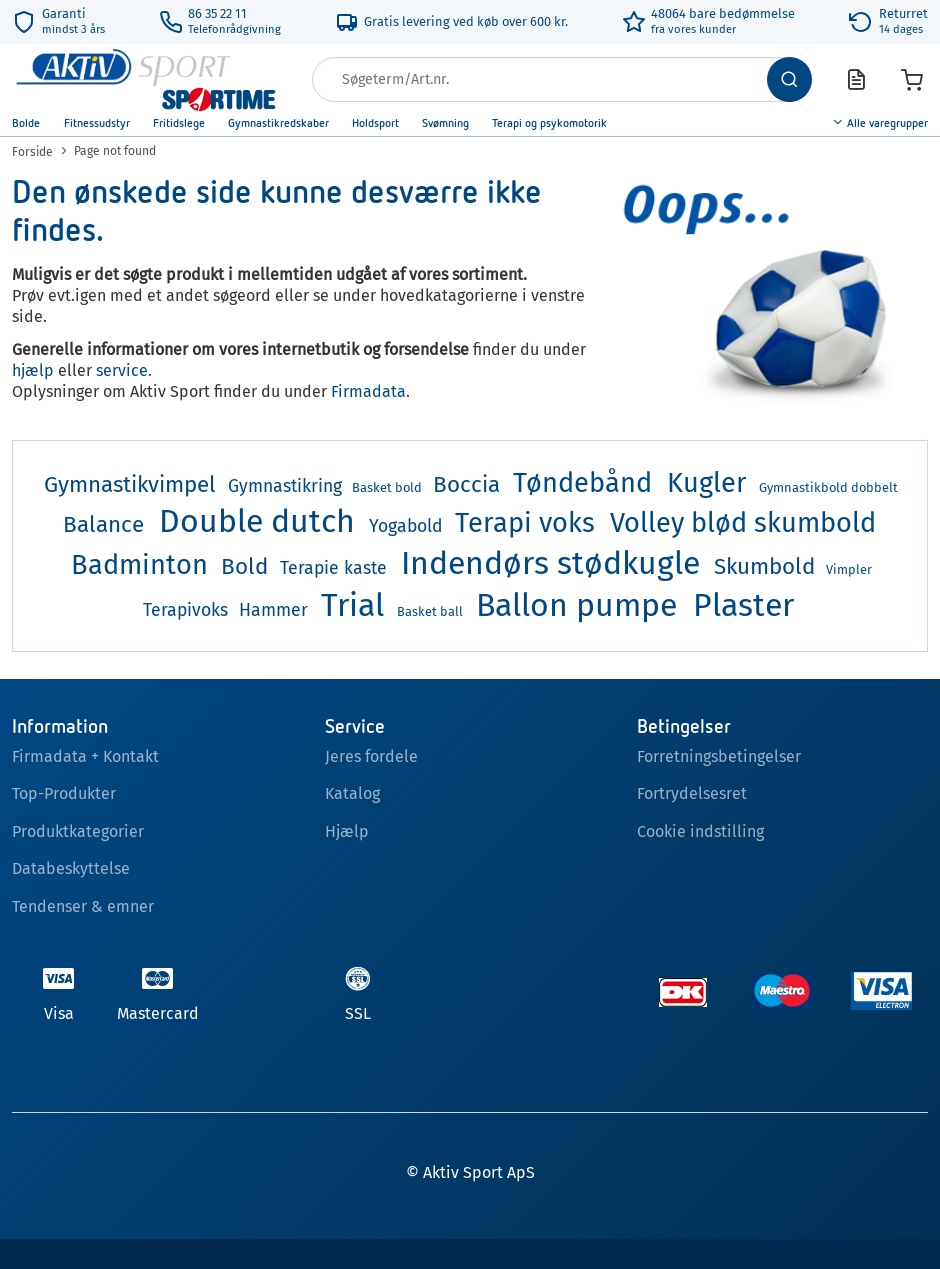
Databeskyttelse (71, 868)
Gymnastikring (285, 486)
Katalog (352, 793)
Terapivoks (185, 610)
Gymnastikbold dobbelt (828, 487)
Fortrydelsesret (692, 793)
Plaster (743, 605)
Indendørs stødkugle (550, 563)
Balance (103, 524)
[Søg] (789, 79)
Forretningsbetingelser (719, 756)
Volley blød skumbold (743, 523)
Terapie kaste (333, 568)
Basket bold (387, 487)
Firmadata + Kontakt (85, 756)
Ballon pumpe (576, 605)
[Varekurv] (912, 80)
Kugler (707, 483)
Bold (244, 566)
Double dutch (257, 521)
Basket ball (430, 611)
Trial (352, 605)
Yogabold (406, 526)
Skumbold (764, 566)
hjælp (33, 370)
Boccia (466, 484)
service (122, 370)
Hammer (273, 610)
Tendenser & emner (83, 906)
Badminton (139, 565)
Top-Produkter (64, 793)
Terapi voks (525, 523)
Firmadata (368, 391)
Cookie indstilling (700, 831)
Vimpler (849, 569)
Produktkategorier (78, 831)
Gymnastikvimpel (130, 484)
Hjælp (347, 831)
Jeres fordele (371, 756)
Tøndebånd (582, 483)
